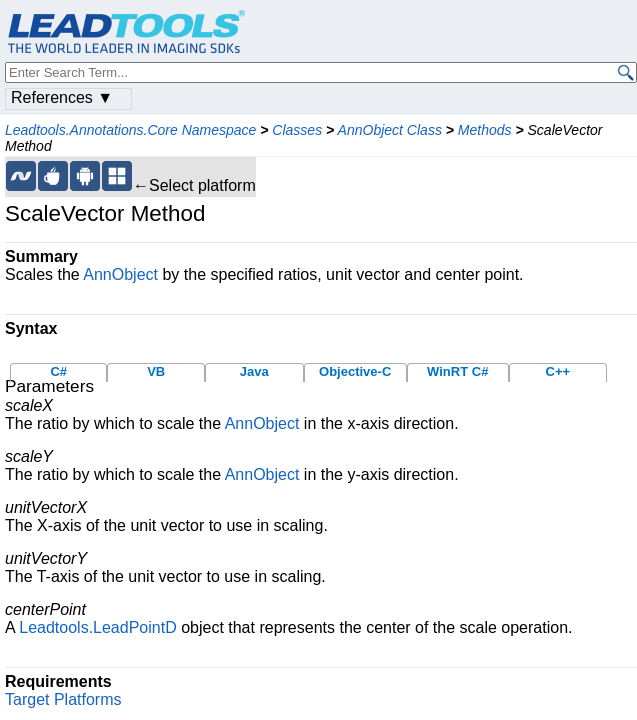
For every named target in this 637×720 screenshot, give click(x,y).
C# (58, 371)
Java (254, 371)
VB (156, 371)
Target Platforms (63, 699)
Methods (485, 130)
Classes (297, 130)
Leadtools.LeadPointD (97, 627)
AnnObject (120, 274)
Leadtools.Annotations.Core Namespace (130, 130)
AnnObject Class (390, 130)
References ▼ (62, 97)
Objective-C (355, 371)
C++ (558, 371)
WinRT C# (457, 371)
